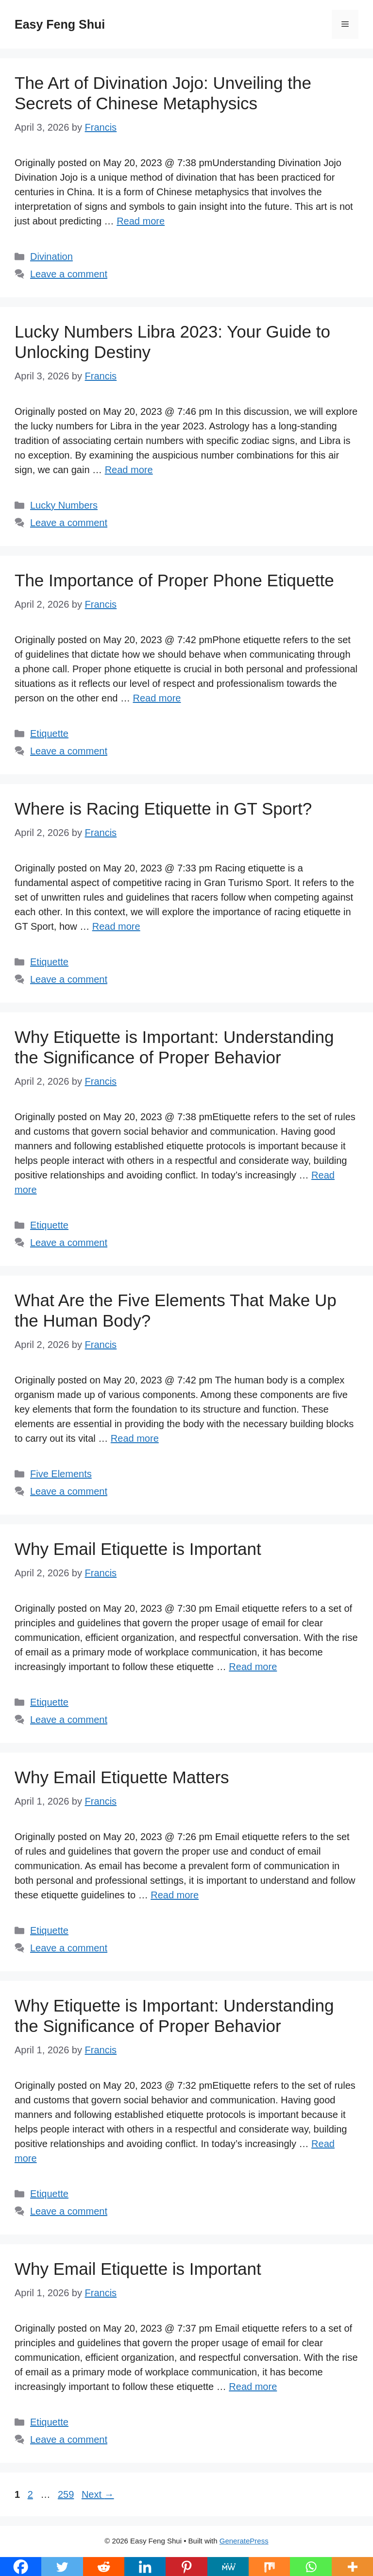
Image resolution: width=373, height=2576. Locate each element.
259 (66, 2494)
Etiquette (49, 733)
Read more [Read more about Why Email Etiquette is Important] (253, 1666)
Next (98, 2494)
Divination (51, 256)
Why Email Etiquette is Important (138, 1548)
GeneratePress (244, 2541)
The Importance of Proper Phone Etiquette (174, 580)
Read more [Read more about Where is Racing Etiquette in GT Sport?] (116, 926)
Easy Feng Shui (60, 24)
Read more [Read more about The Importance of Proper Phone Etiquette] (157, 698)
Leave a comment (68, 274)
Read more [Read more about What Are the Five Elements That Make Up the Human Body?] (135, 1438)
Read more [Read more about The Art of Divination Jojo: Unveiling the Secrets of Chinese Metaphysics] (141, 221)
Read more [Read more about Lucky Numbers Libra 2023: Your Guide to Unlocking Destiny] (129, 469)
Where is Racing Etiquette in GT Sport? (163, 808)
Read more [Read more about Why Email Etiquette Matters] (175, 1895)
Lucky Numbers (64, 505)
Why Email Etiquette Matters (122, 1777)
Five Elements (61, 1473)
